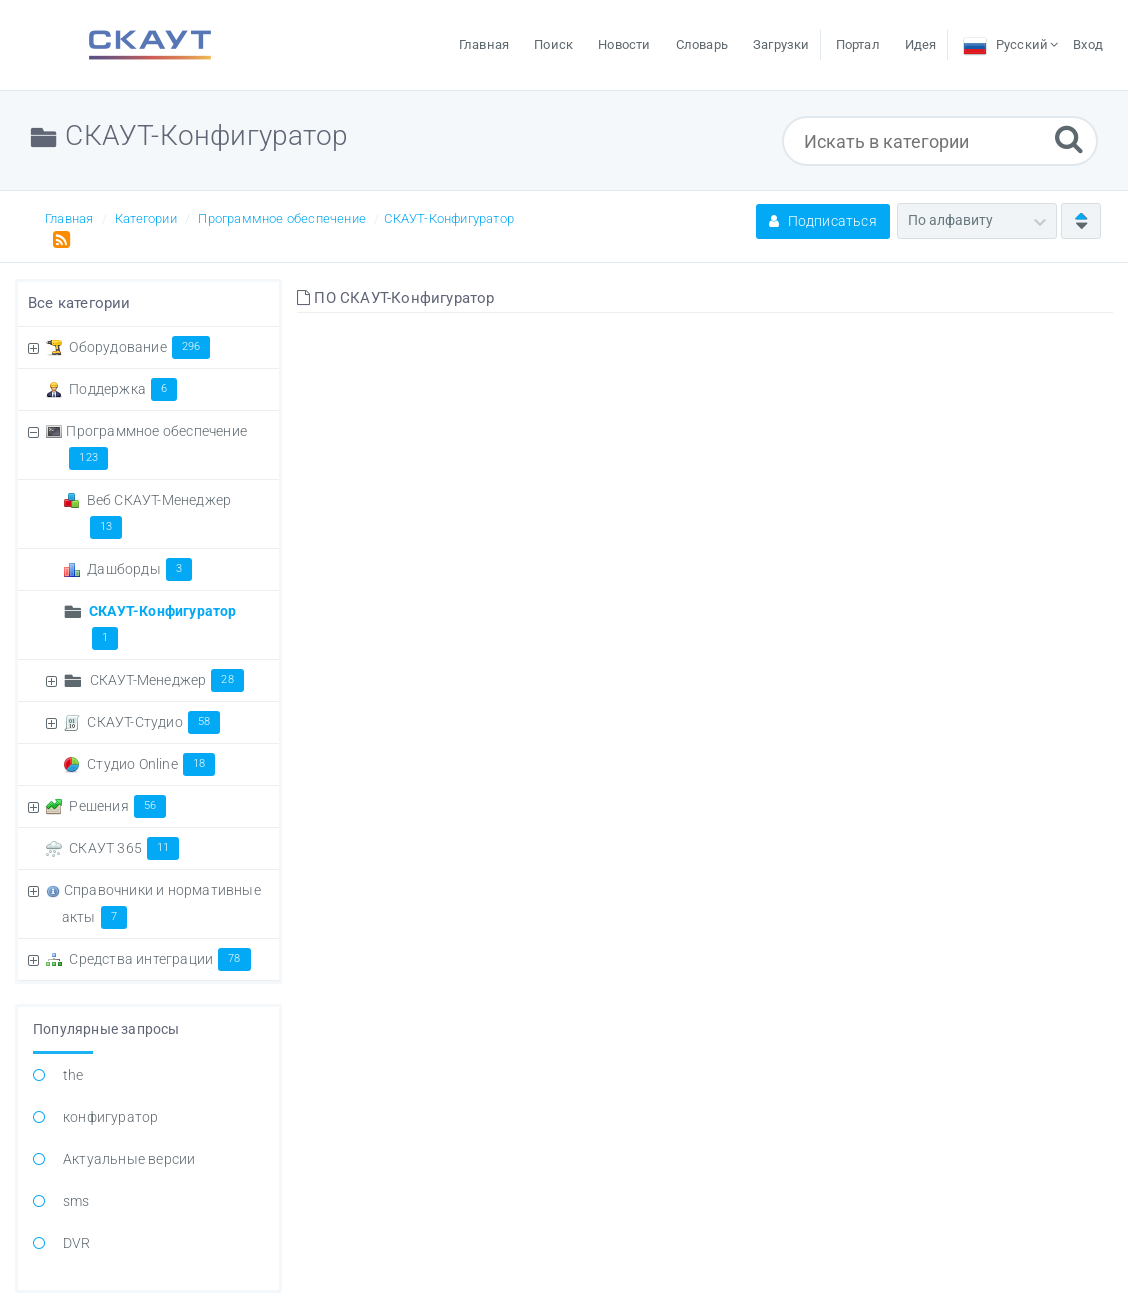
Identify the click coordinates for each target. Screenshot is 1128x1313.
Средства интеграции (159, 959)
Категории (146, 218)
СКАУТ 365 (124, 848)
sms (76, 1201)
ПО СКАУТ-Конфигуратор (396, 298)
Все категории (79, 303)
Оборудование (139, 347)
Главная (69, 218)
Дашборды (139, 569)
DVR (77, 1243)
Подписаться (823, 221)
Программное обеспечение (282, 218)
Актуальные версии (129, 1159)
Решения (117, 806)
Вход (1088, 44)
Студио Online (151, 764)
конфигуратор (110, 1117)
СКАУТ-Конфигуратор (449, 218)
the (73, 1075)
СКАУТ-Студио (153, 722)
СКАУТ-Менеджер (167, 680)
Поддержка (123, 389)
